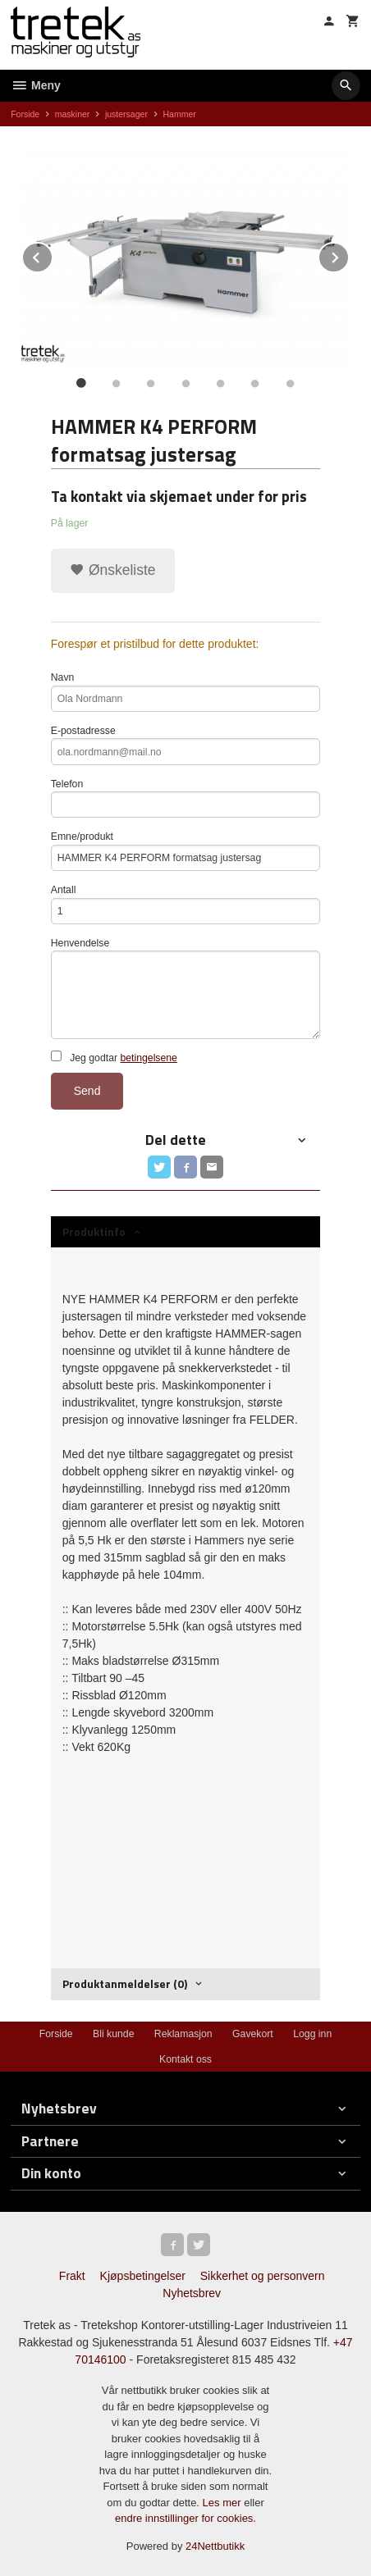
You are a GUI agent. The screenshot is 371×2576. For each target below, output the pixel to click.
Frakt (72, 2275)
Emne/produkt (186, 851)
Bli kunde (113, 2034)
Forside (25, 114)
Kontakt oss (185, 2059)
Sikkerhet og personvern (262, 2275)
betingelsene (148, 1058)
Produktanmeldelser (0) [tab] (124, 1983)
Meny (36, 85)
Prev (52, 254)
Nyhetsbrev (192, 2293)
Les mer (224, 2502)
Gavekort (252, 2034)
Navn (186, 692)
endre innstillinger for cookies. (185, 2518)
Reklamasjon (183, 2034)
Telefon (186, 798)
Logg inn (312, 2034)
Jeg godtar (114, 1057)
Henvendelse (186, 988)
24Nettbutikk (215, 2546)
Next (349, 254)
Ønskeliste (113, 570)
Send (87, 1090)
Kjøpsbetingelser (143, 2275)
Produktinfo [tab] (94, 1231)
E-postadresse (186, 745)
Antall (186, 904)
